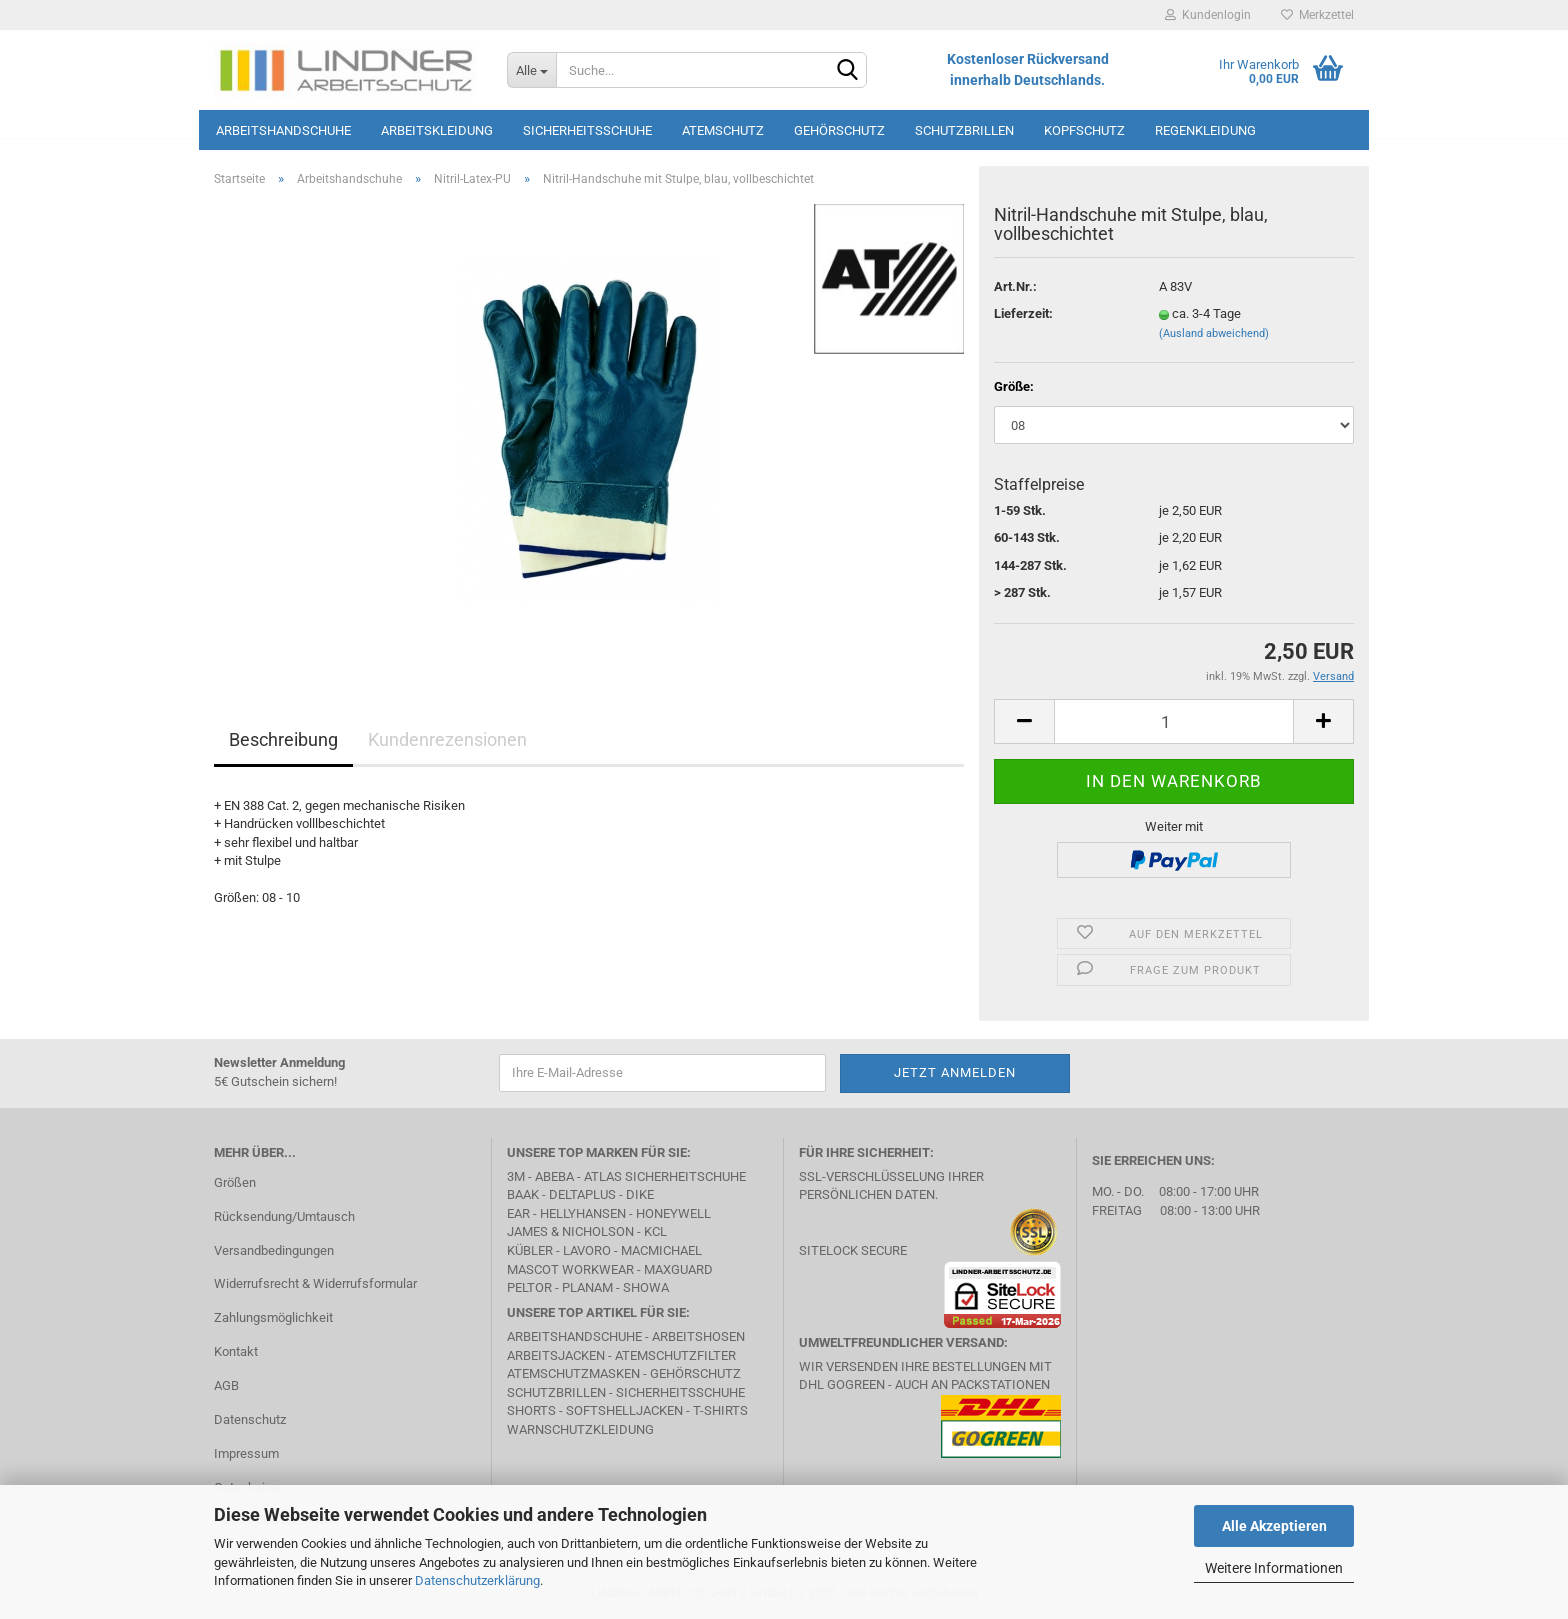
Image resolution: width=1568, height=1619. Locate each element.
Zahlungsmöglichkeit (273, 1317)
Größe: (1014, 386)
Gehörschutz (839, 130)
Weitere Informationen (1274, 1568)
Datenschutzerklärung (477, 1580)
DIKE (640, 1194)
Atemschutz (723, 130)
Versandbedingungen (274, 1250)
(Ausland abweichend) (1214, 333)
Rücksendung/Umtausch (284, 1216)
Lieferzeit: (1023, 313)
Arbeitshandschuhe (283, 130)
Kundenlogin (1208, 15)
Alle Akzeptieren (1274, 1526)
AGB (226, 1385)
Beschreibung (283, 739)
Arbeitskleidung (437, 130)
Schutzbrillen (964, 130)
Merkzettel (1317, 15)
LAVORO (587, 1250)
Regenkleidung (1205, 130)
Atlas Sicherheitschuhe (665, 1176)
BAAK (523, 1194)
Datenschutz (250, 1419)
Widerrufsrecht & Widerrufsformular (315, 1283)
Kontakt (236, 1351)
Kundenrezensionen (447, 739)
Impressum (246, 1453)
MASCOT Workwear (570, 1269)
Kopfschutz (1084, 130)
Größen (235, 1182)
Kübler (530, 1250)
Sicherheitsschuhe (587, 130)
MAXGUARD (678, 1269)
